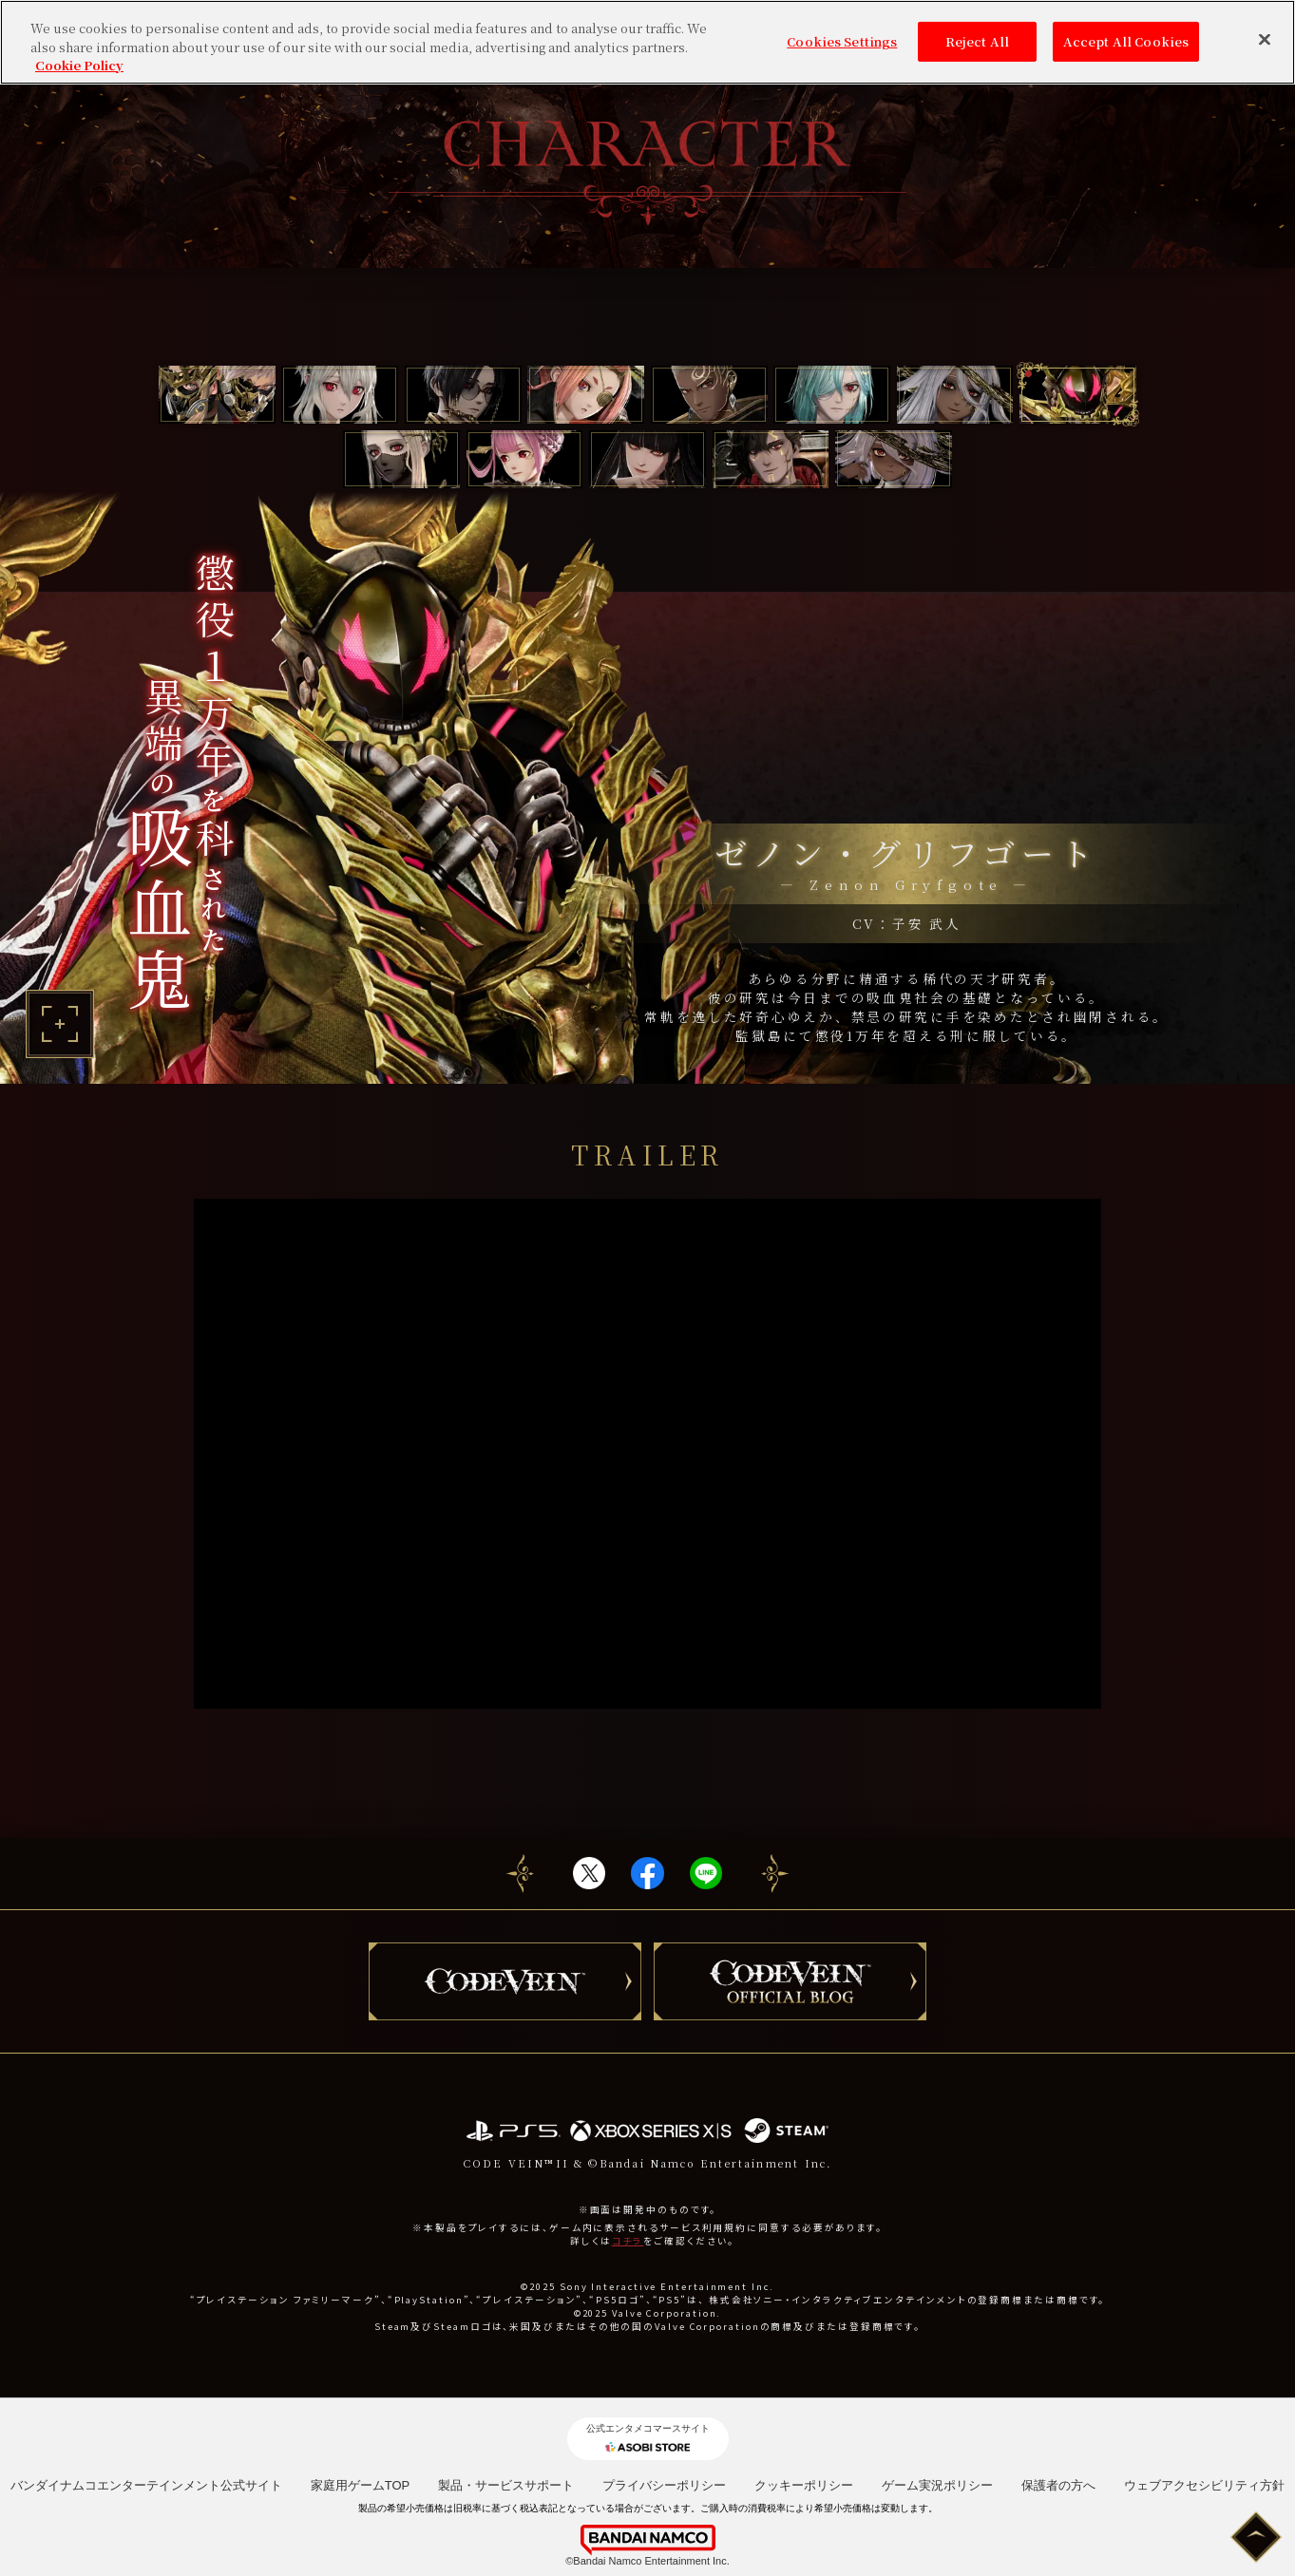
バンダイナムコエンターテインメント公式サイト (146, 2485)
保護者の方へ (1058, 2485)
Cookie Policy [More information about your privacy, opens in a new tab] (79, 65)
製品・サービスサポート (506, 2485)
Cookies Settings (842, 41)
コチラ (628, 2240)
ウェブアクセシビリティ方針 (1204, 2485)
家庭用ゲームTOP (360, 2485)
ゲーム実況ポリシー (937, 2485)
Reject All (977, 41)
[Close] (1264, 40)
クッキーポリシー (803, 2485)
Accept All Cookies (1126, 41)
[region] (647, 42)
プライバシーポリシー (664, 2485)
